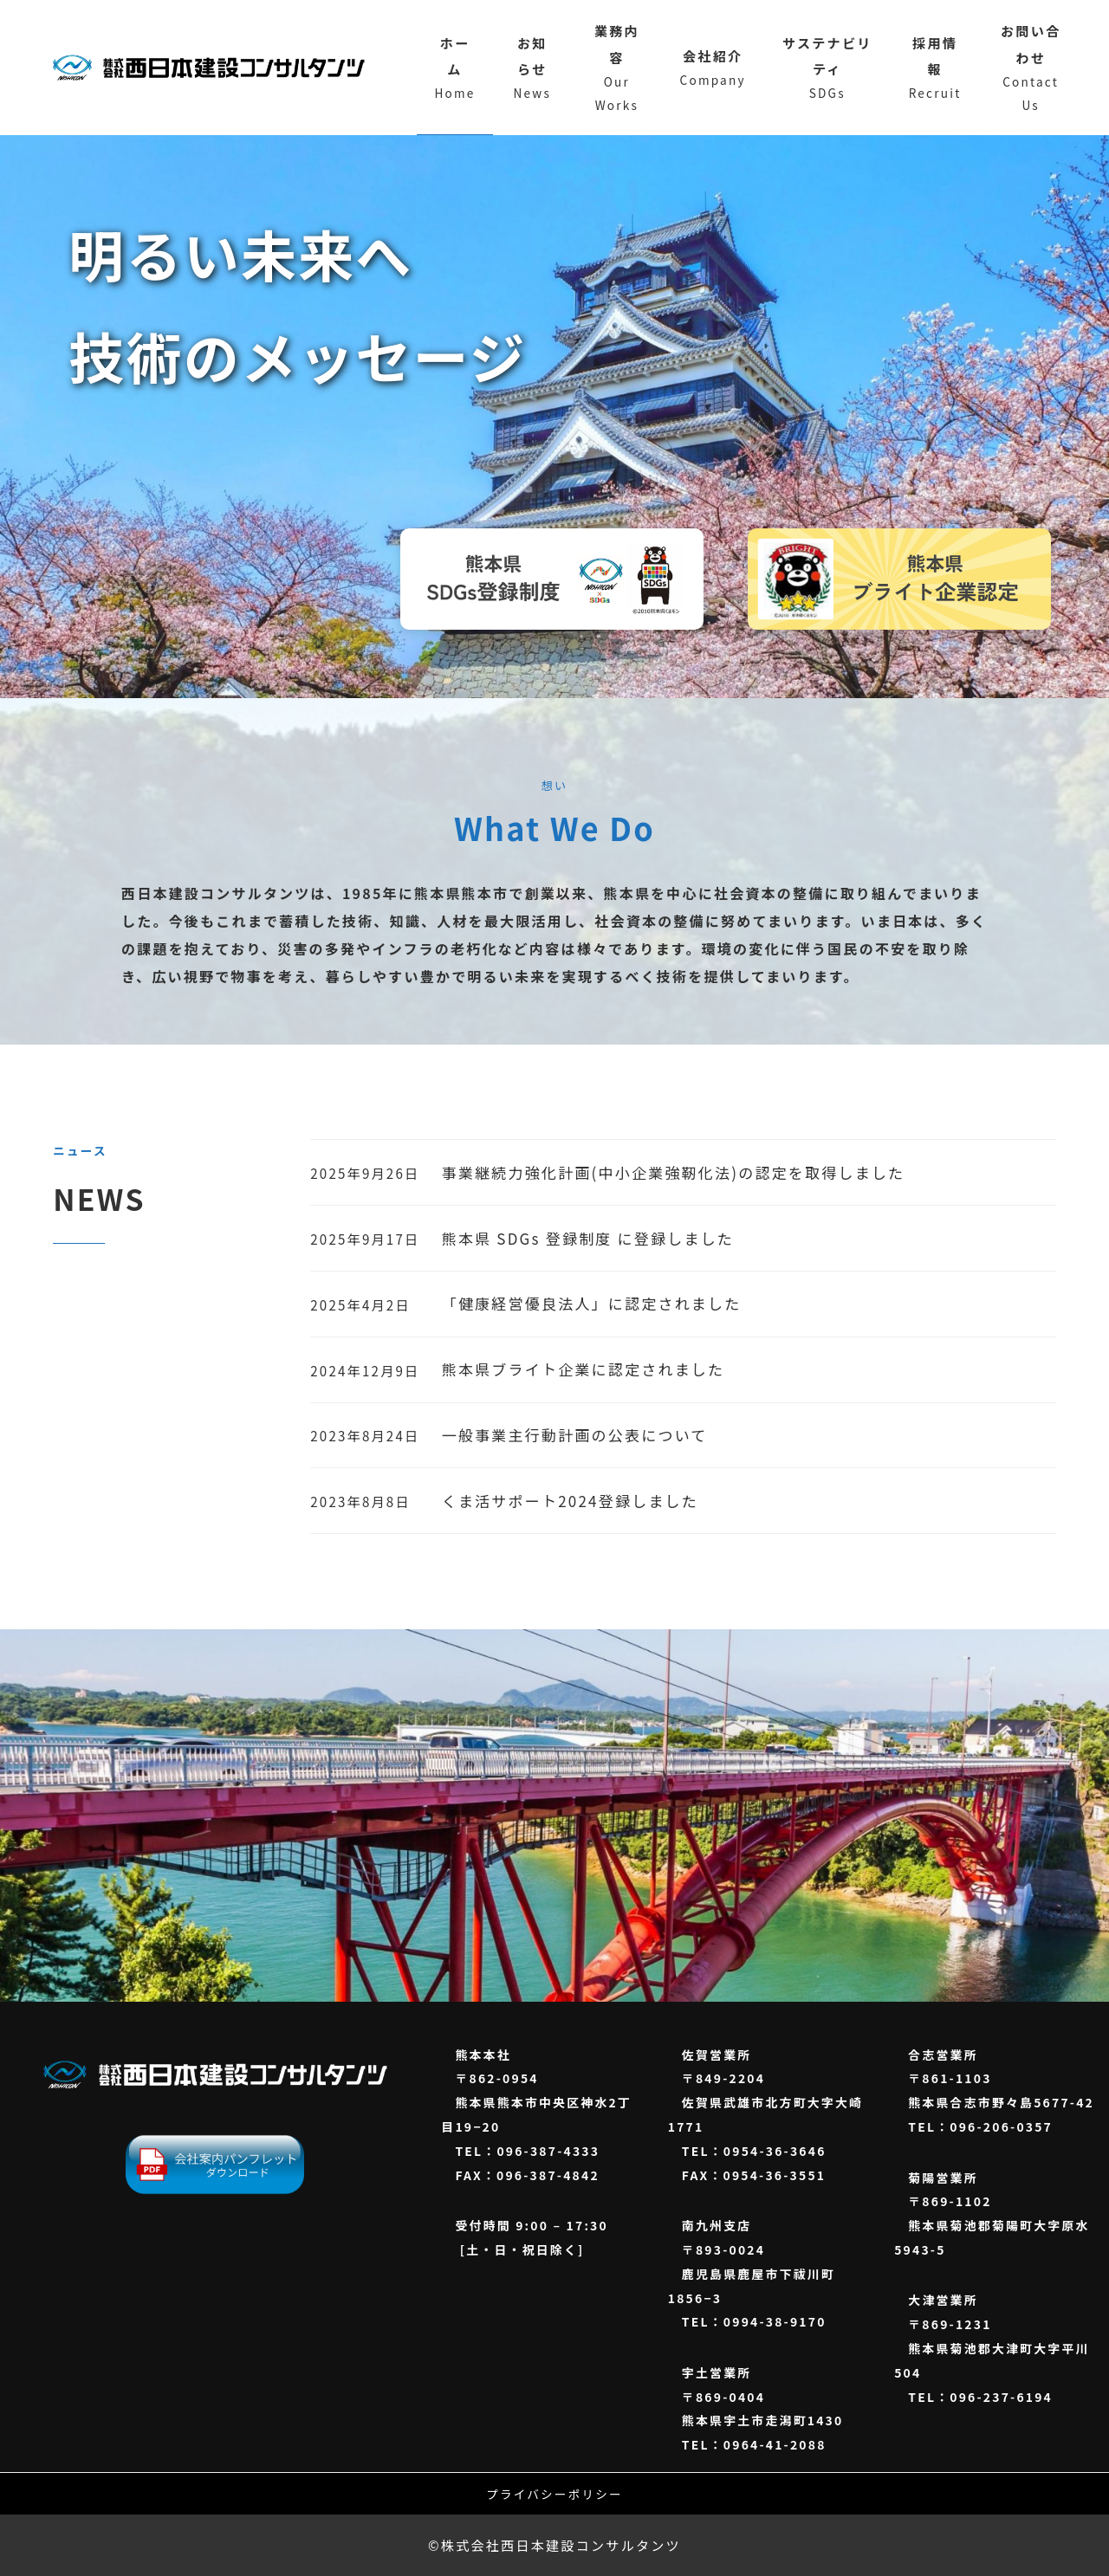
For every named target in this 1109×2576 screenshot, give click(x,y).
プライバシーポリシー (554, 2493)
